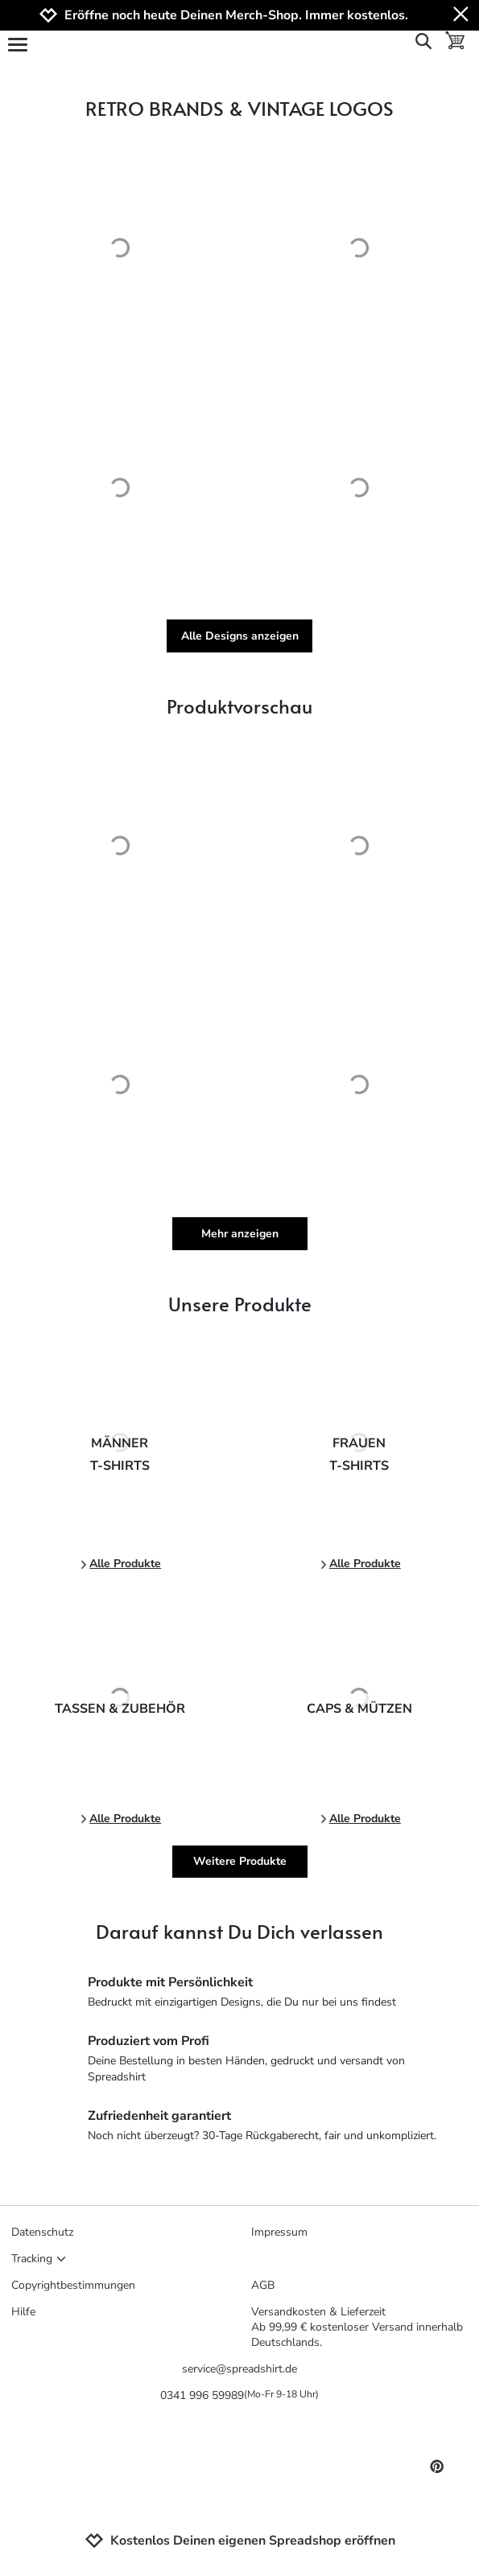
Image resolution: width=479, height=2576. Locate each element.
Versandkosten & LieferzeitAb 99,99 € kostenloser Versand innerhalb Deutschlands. (357, 2327)
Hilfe (23, 2311)
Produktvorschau (239, 706)
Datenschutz (42, 2232)
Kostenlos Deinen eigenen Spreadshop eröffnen (240, 2540)
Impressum (279, 2232)
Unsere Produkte (240, 1303)
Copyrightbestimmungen (73, 2285)
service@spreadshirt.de (239, 2368)
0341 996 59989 (239, 2395)
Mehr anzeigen (240, 1233)
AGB (263, 2285)
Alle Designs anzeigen (240, 636)
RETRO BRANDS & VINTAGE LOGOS (239, 108)
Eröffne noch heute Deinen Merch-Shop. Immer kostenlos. (236, 15)
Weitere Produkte (240, 1861)
